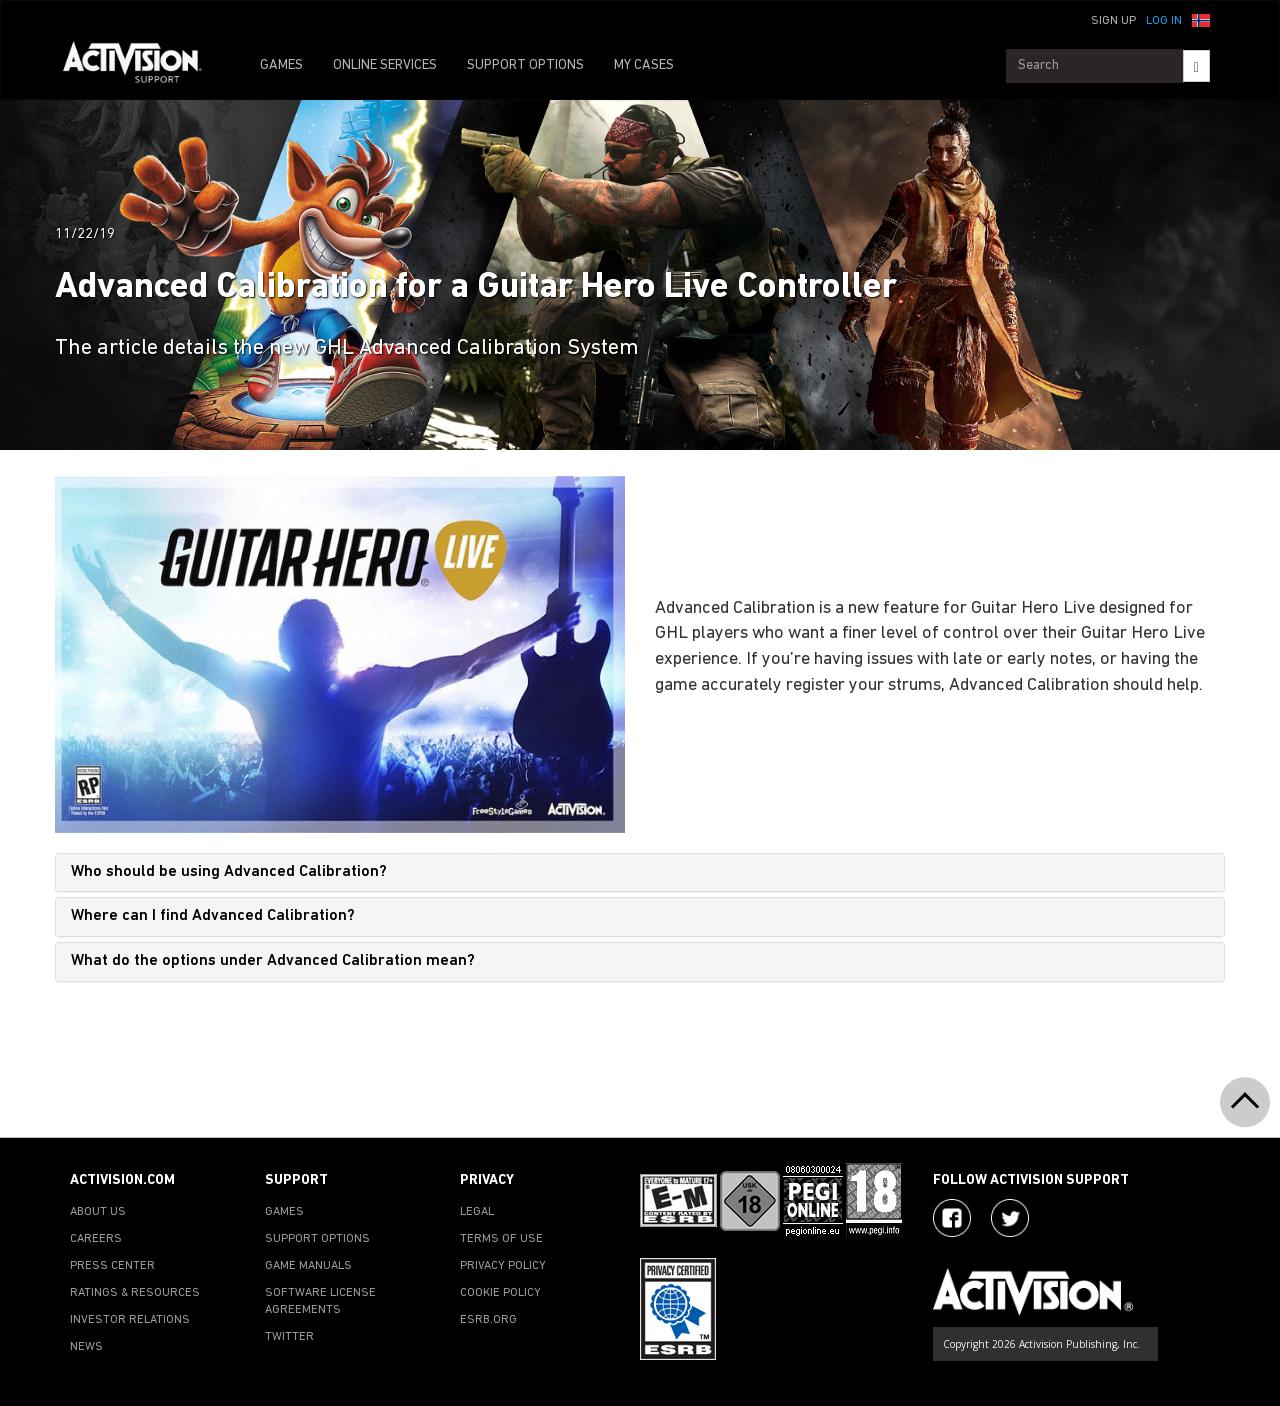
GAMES (281, 65)
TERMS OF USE (501, 1239)
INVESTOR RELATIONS (130, 1320)
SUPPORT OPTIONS (525, 65)
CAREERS (96, 1239)
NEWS (86, 1347)
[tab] (640, 873)
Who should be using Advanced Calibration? (229, 872)
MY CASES (644, 65)
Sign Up (1113, 21)
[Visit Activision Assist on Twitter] (1010, 1218)
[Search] (1196, 66)
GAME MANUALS (308, 1266)
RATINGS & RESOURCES (135, 1293)
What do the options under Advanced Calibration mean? (273, 961)
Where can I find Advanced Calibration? (213, 916)
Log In (1164, 21)
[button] (1201, 19)
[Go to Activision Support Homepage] (142, 66)
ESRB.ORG (488, 1320)
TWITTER (289, 1337)
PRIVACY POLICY (503, 1266)
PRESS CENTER (112, 1266)
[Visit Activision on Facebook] (952, 1218)
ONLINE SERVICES (385, 65)
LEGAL (477, 1212)
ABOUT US (98, 1212)
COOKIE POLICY (500, 1293)
